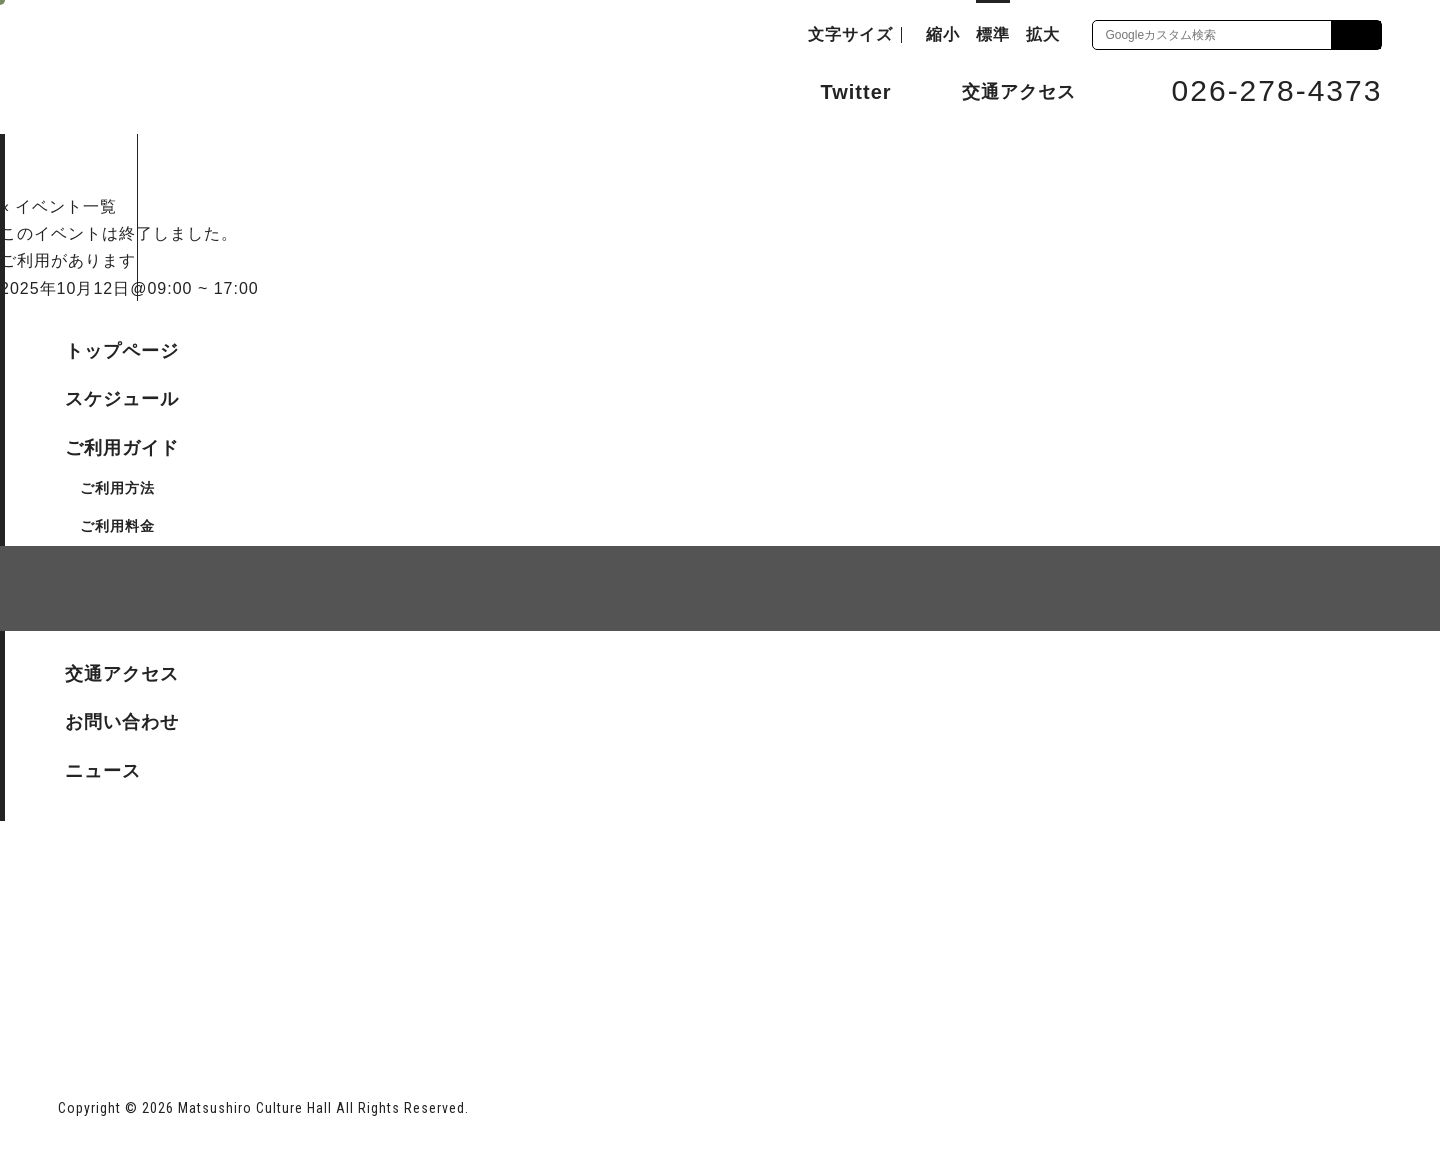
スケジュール (122, 399)
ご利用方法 (117, 488)
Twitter (836, 90)
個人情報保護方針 (302, 703)
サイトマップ (134, 703)
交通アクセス (1004, 91)
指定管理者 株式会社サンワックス (420, 985)
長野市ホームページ (134, 985)
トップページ (122, 351)
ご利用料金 (117, 526)
